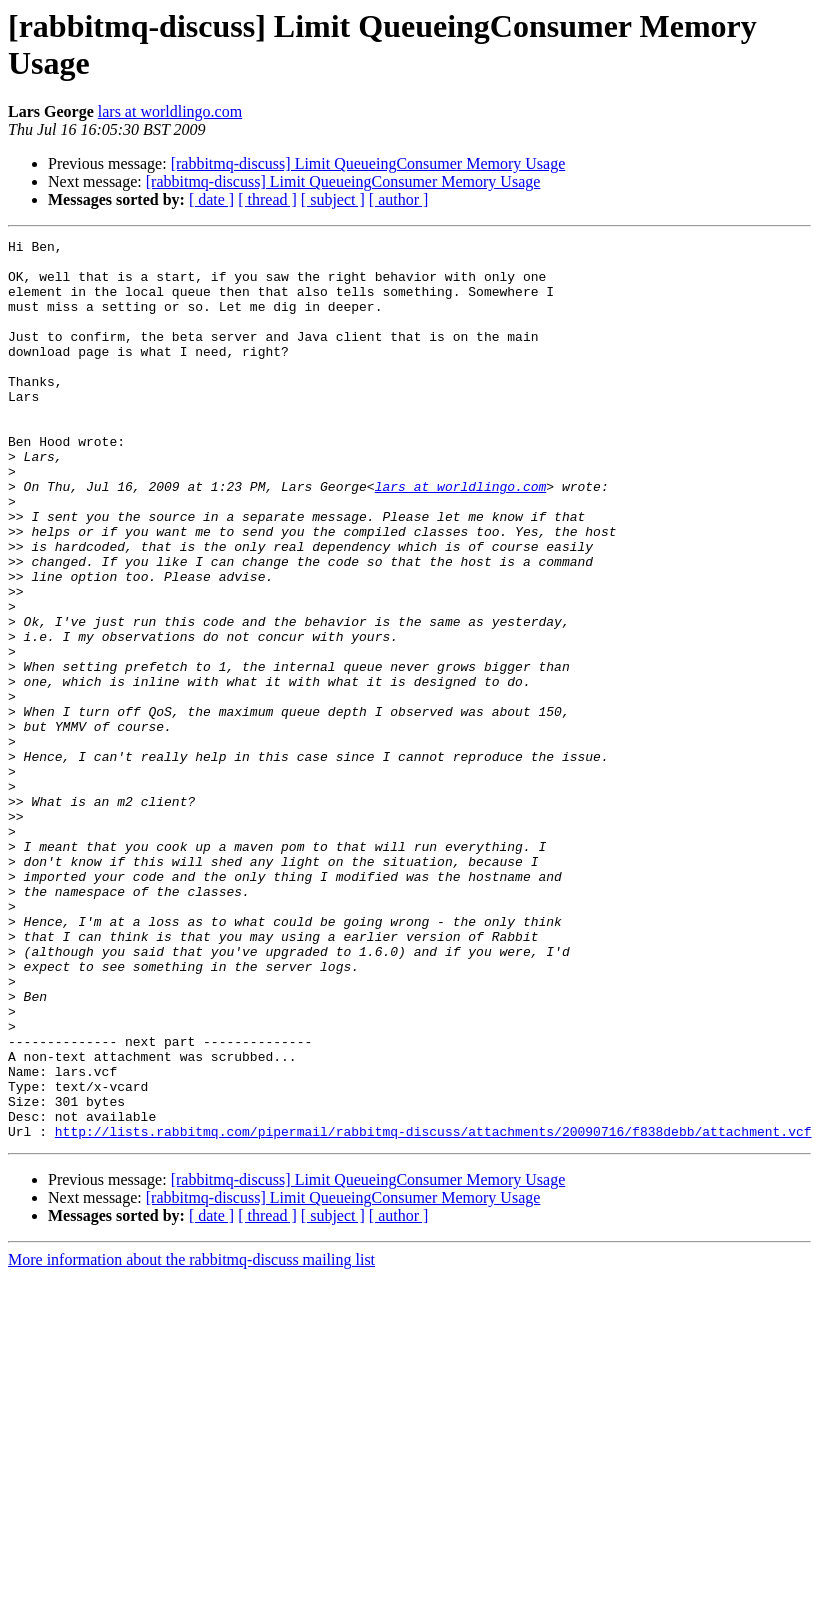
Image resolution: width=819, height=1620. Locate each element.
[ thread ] (267, 199)
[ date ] (211, 199)
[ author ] (399, 199)
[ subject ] (333, 199)
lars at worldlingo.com (170, 111)
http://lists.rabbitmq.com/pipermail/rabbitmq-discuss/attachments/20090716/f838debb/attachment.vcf (433, 1311)
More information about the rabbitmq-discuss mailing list (191, 1439)
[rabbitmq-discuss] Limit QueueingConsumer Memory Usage (368, 163)
